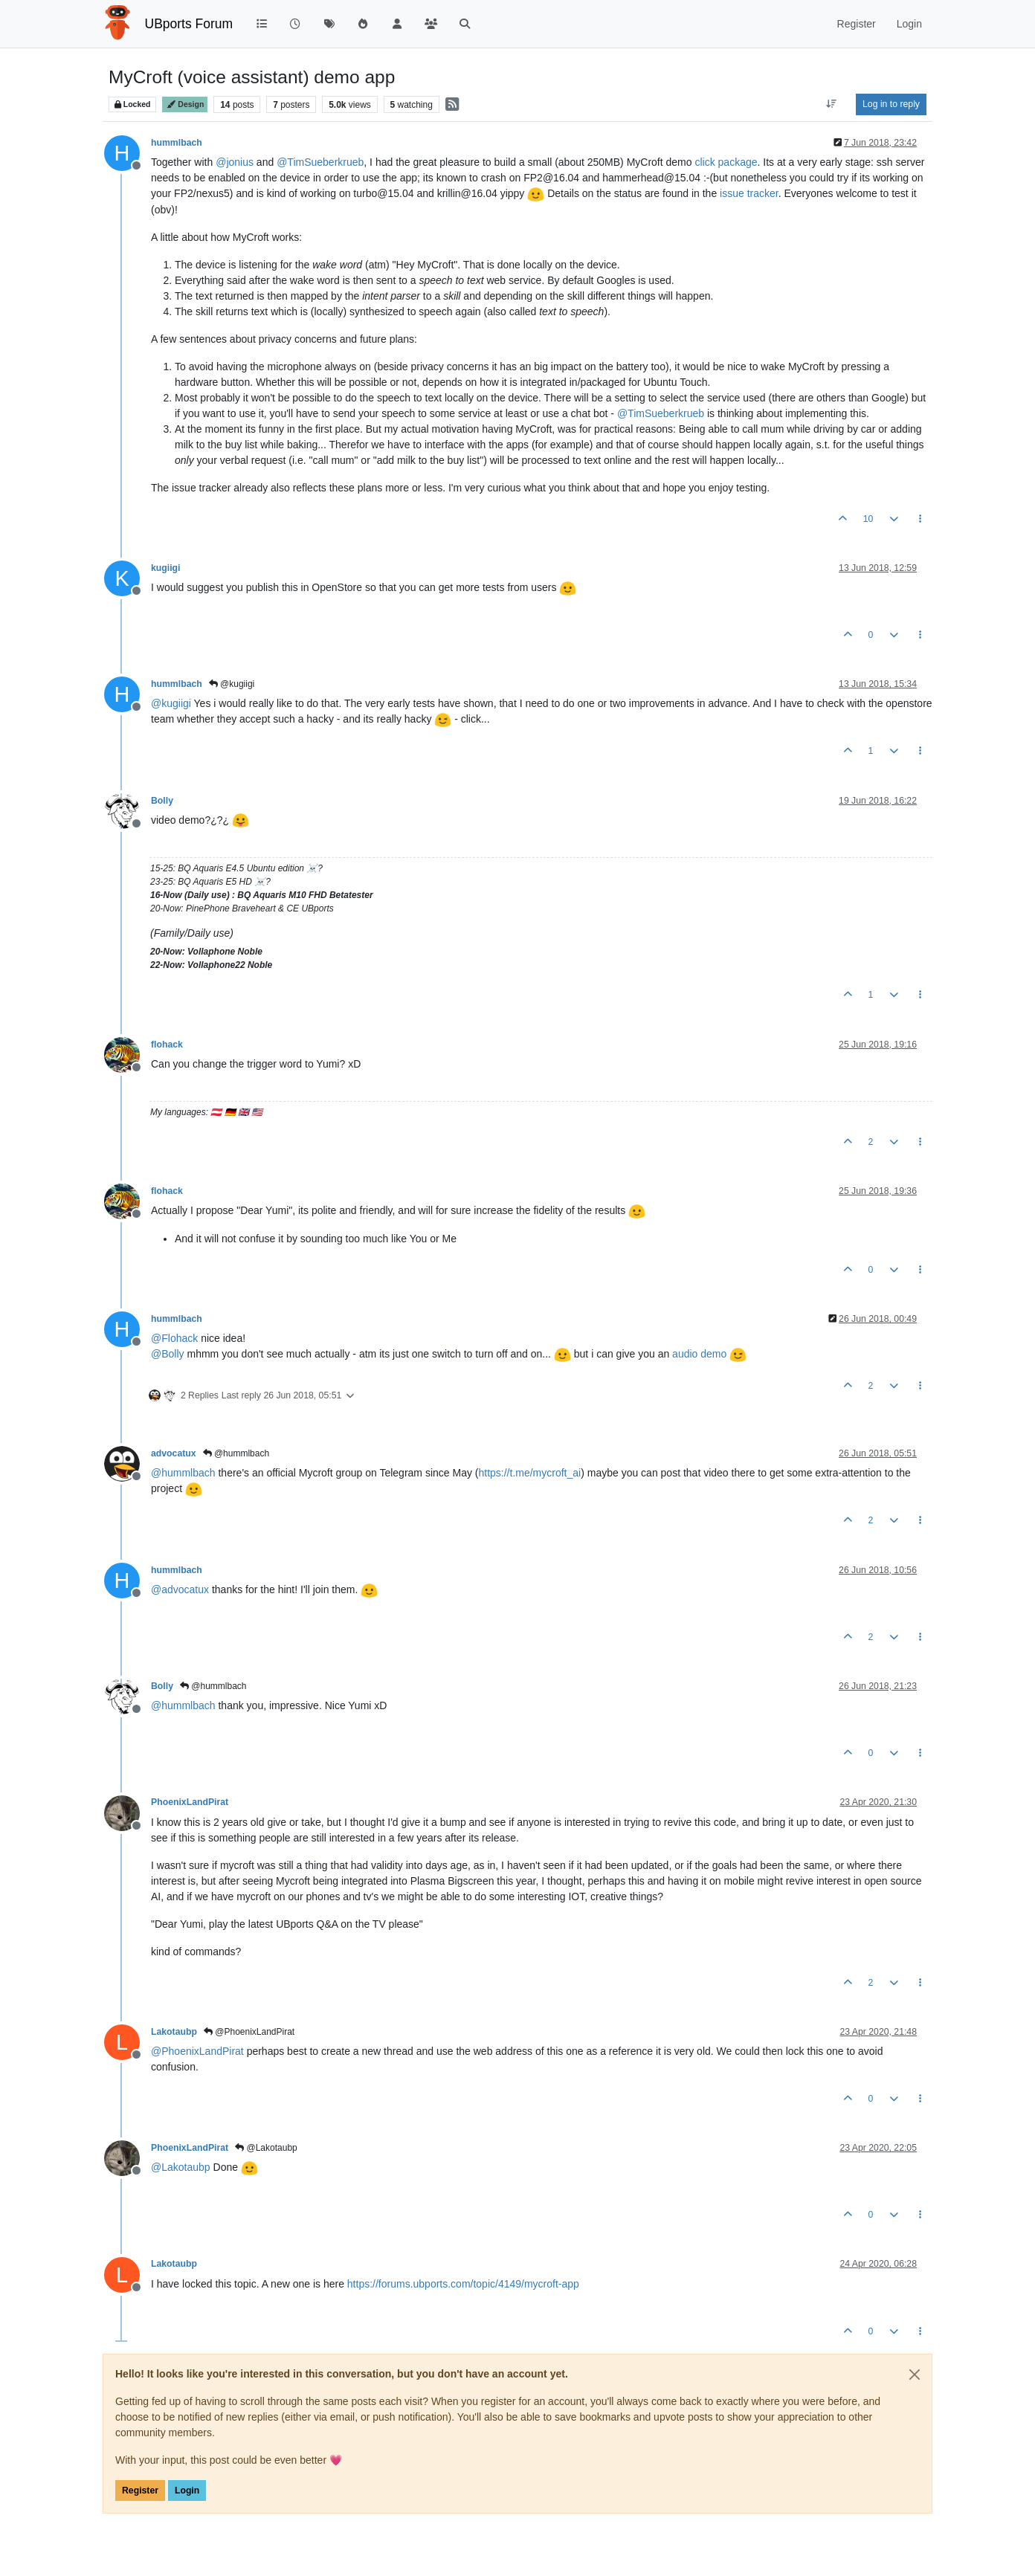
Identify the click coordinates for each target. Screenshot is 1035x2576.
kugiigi (165, 568)
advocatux (173, 1453)
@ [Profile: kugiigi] (171, 703)
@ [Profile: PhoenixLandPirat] (197, 2051)
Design (185, 104)
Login (187, 2490)
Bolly (162, 800)
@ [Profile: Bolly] (167, 1354)
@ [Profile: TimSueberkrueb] (320, 162)
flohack (167, 1044)
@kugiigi (232, 684)
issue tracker (749, 193)
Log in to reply (891, 104)
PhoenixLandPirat (189, 1802)
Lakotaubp (174, 2032)
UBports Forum (189, 23)
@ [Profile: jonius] (235, 162)
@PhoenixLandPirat (249, 2032)
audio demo (699, 1354)
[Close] (914, 2374)
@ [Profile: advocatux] (180, 1589)
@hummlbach (236, 1453)
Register (140, 2490)
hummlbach (176, 143)
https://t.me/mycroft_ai (529, 1473)
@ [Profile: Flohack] (174, 1338)
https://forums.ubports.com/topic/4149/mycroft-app (463, 2284)
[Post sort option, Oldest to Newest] (831, 104)
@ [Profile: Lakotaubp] (180, 2167)
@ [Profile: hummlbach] (183, 1473)
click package (725, 162)
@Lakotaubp (266, 2148)
